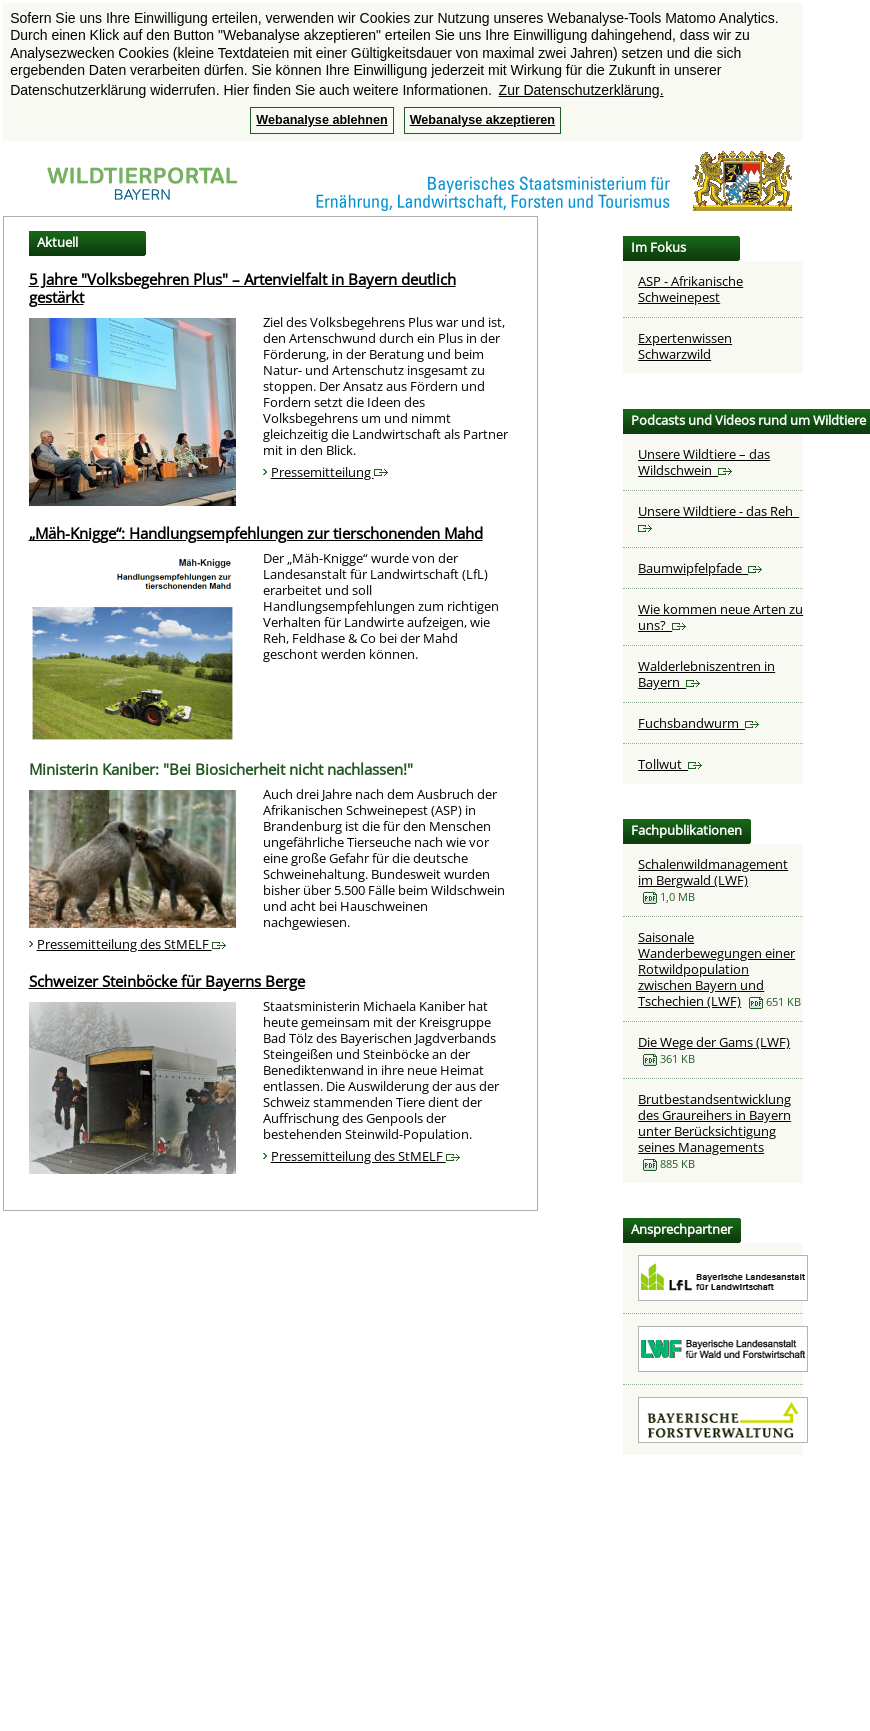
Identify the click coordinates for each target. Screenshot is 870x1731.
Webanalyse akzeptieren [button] (482, 120)
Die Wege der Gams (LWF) (714, 1042)
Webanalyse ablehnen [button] (321, 120)
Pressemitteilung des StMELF (131, 944)
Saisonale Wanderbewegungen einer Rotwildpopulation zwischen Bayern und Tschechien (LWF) (716, 969)
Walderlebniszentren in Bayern (706, 674)
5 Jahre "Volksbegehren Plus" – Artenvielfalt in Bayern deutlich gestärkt (242, 288)
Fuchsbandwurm (698, 723)
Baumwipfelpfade (700, 568)
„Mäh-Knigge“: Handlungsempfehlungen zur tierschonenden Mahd (256, 533)
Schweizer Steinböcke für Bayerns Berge (167, 981)
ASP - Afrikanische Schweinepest (690, 289)
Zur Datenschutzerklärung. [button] (581, 90)
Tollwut (670, 764)
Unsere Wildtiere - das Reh (718, 517)
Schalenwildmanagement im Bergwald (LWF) (713, 872)
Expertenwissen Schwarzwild (685, 346)
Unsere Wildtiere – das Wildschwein (704, 462)
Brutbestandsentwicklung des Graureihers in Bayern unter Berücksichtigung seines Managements (714, 1123)
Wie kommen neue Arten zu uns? (720, 617)
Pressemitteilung (329, 472)
